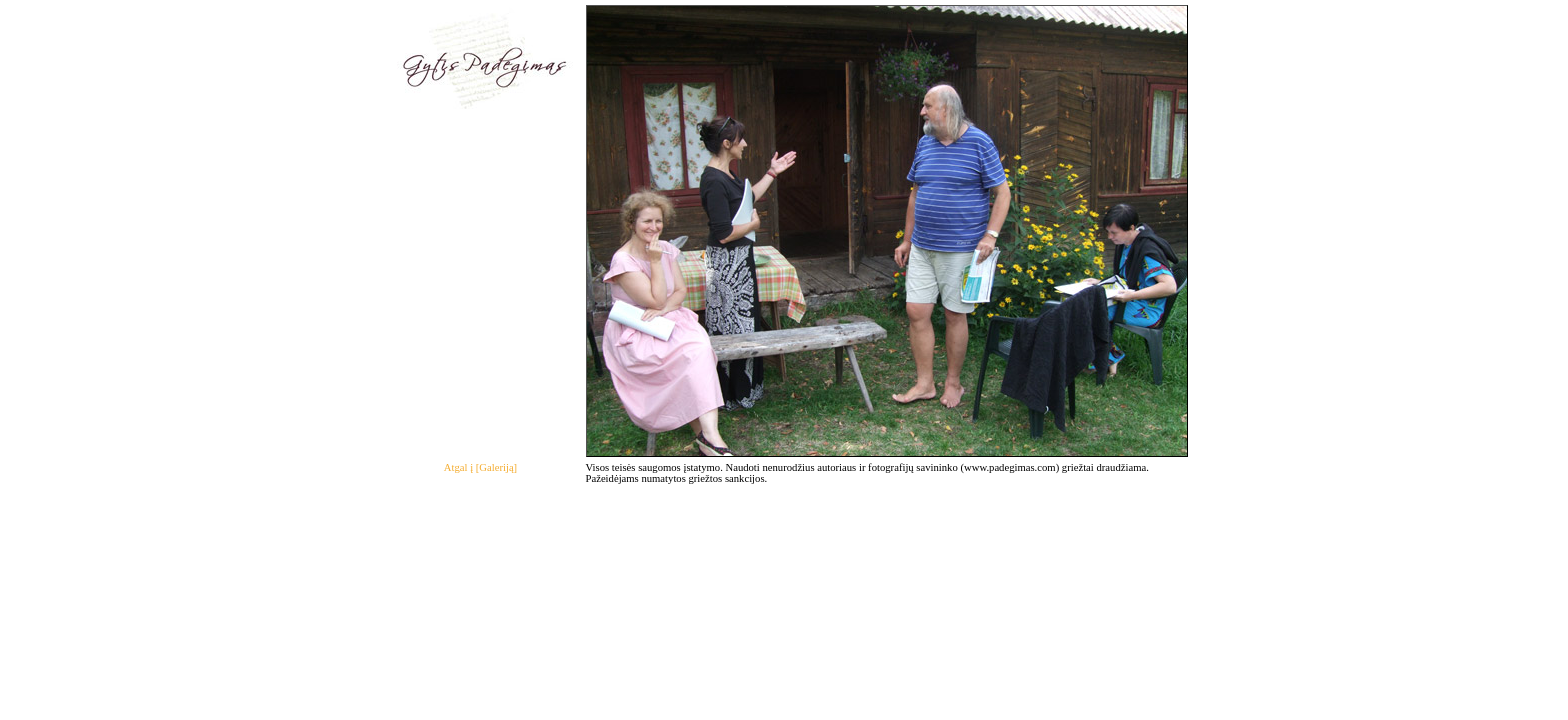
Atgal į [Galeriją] (480, 467)
